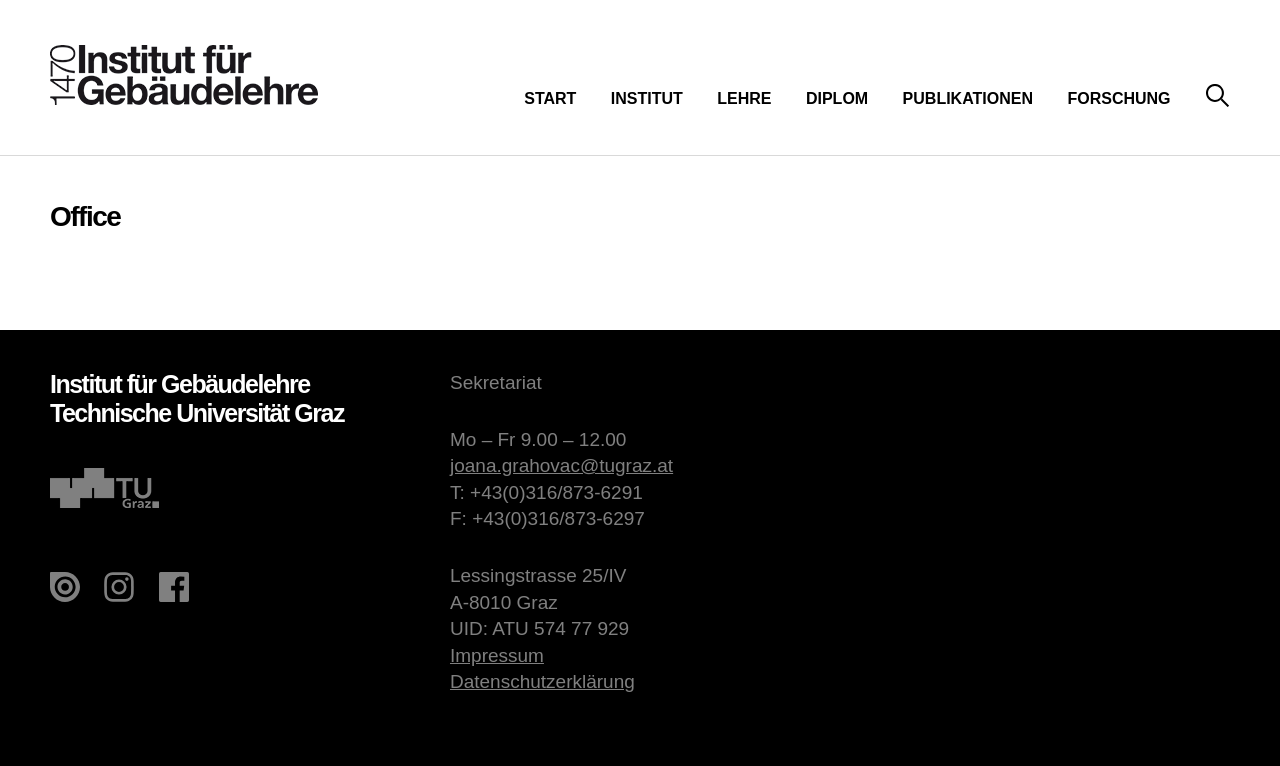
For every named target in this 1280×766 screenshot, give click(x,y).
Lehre (744, 98)
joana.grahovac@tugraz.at (561, 465)
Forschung (1118, 98)
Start (550, 98)
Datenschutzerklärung (542, 681)
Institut (647, 98)
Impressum (497, 655)
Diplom (837, 98)
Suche (1217, 96)
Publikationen (968, 98)
